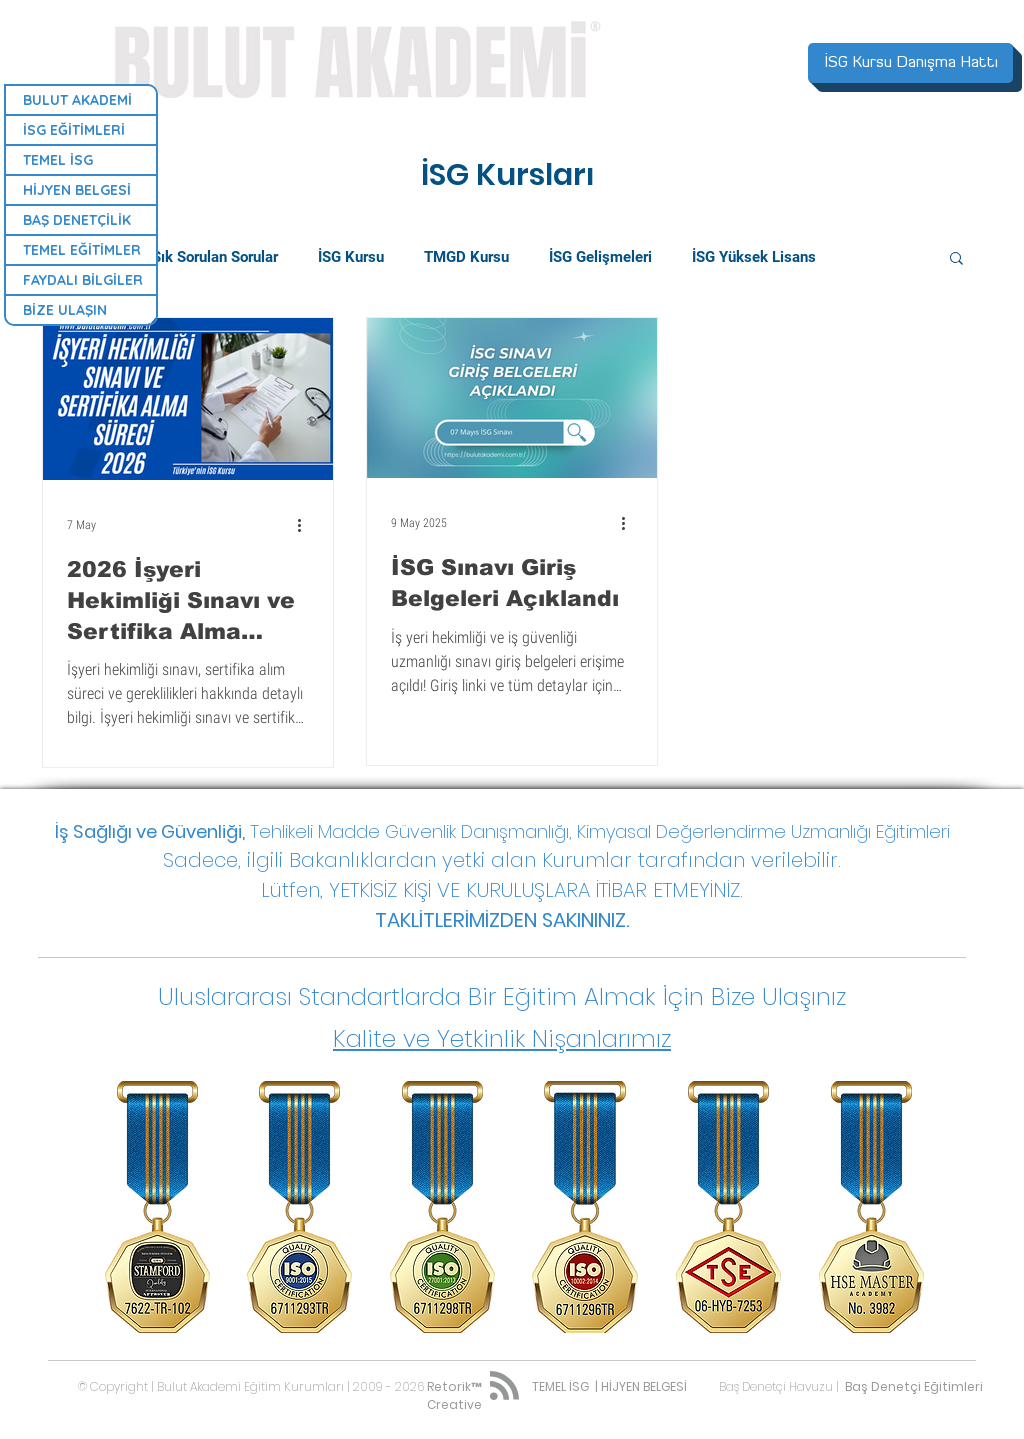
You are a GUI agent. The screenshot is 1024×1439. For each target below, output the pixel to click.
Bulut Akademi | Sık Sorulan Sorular (160, 257)
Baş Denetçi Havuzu (776, 1386)
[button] (956, 259)
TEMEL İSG (58, 160)
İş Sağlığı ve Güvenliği (148, 831)
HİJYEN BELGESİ (77, 190)
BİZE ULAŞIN (65, 310)
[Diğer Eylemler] (306, 525)
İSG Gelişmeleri (600, 257)
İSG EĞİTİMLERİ (74, 130)
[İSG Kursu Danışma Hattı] (910, 63)
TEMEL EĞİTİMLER (82, 250)
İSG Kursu (351, 257)
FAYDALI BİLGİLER (83, 280)
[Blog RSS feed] (504, 1386)
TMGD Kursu (466, 257)
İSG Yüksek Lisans (754, 257)
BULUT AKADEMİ (77, 100)
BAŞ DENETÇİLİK (77, 220)
